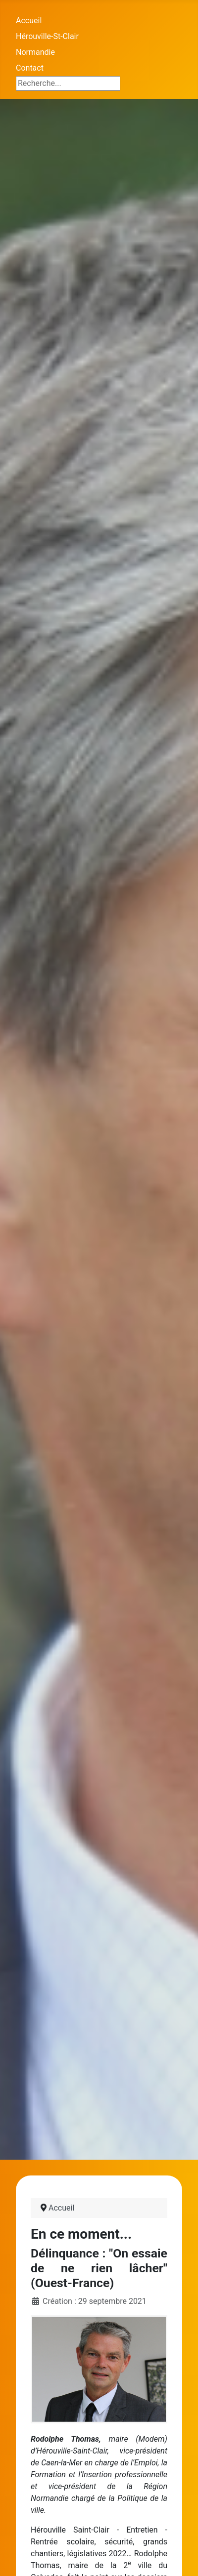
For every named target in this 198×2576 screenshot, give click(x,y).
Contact (30, 68)
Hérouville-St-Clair (47, 36)
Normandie (35, 52)
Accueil (29, 20)
